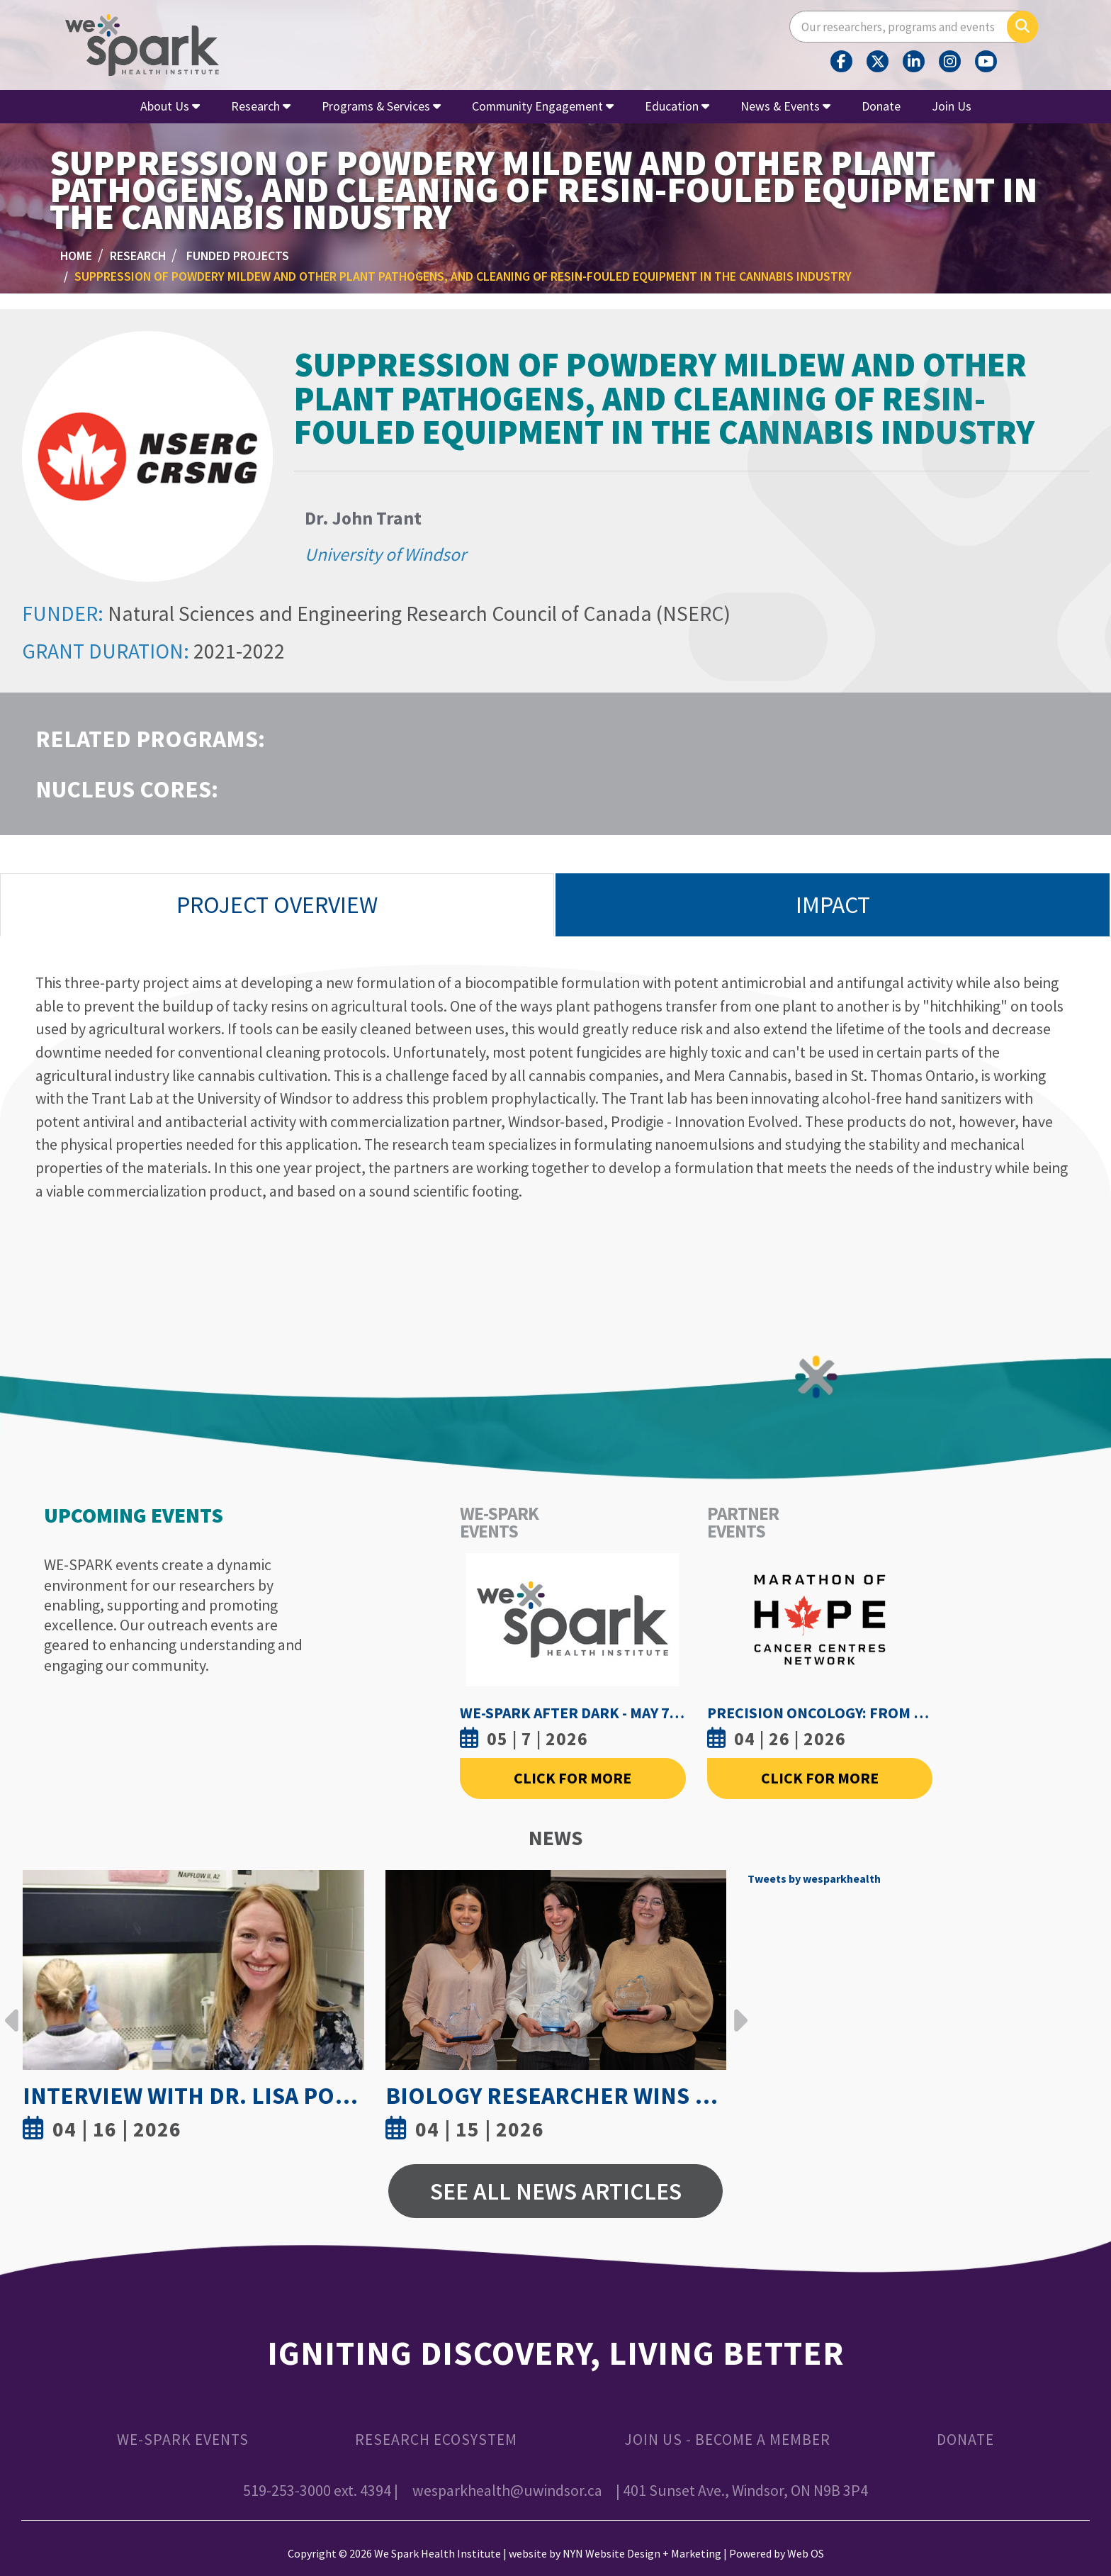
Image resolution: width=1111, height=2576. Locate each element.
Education (677, 106)
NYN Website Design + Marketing (642, 2553)
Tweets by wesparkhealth (814, 1878)
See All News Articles (556, 2191)
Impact (833, 904)
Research (261, 106)
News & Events (785, 106)
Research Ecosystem (436, 2439)
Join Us (951, 106)
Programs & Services (381, 106)
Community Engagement (543, 106)
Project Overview (277, 904)
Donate (881, 106)
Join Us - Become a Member (727, 2439)
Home (76, 255)
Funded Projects (237, 255)
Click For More (572, 1778)
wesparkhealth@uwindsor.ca (507, 2490)
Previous (12, 2010)
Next (737, 2010)
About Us (170, 106)
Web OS (805, 2553)
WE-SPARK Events (183, 2439)
